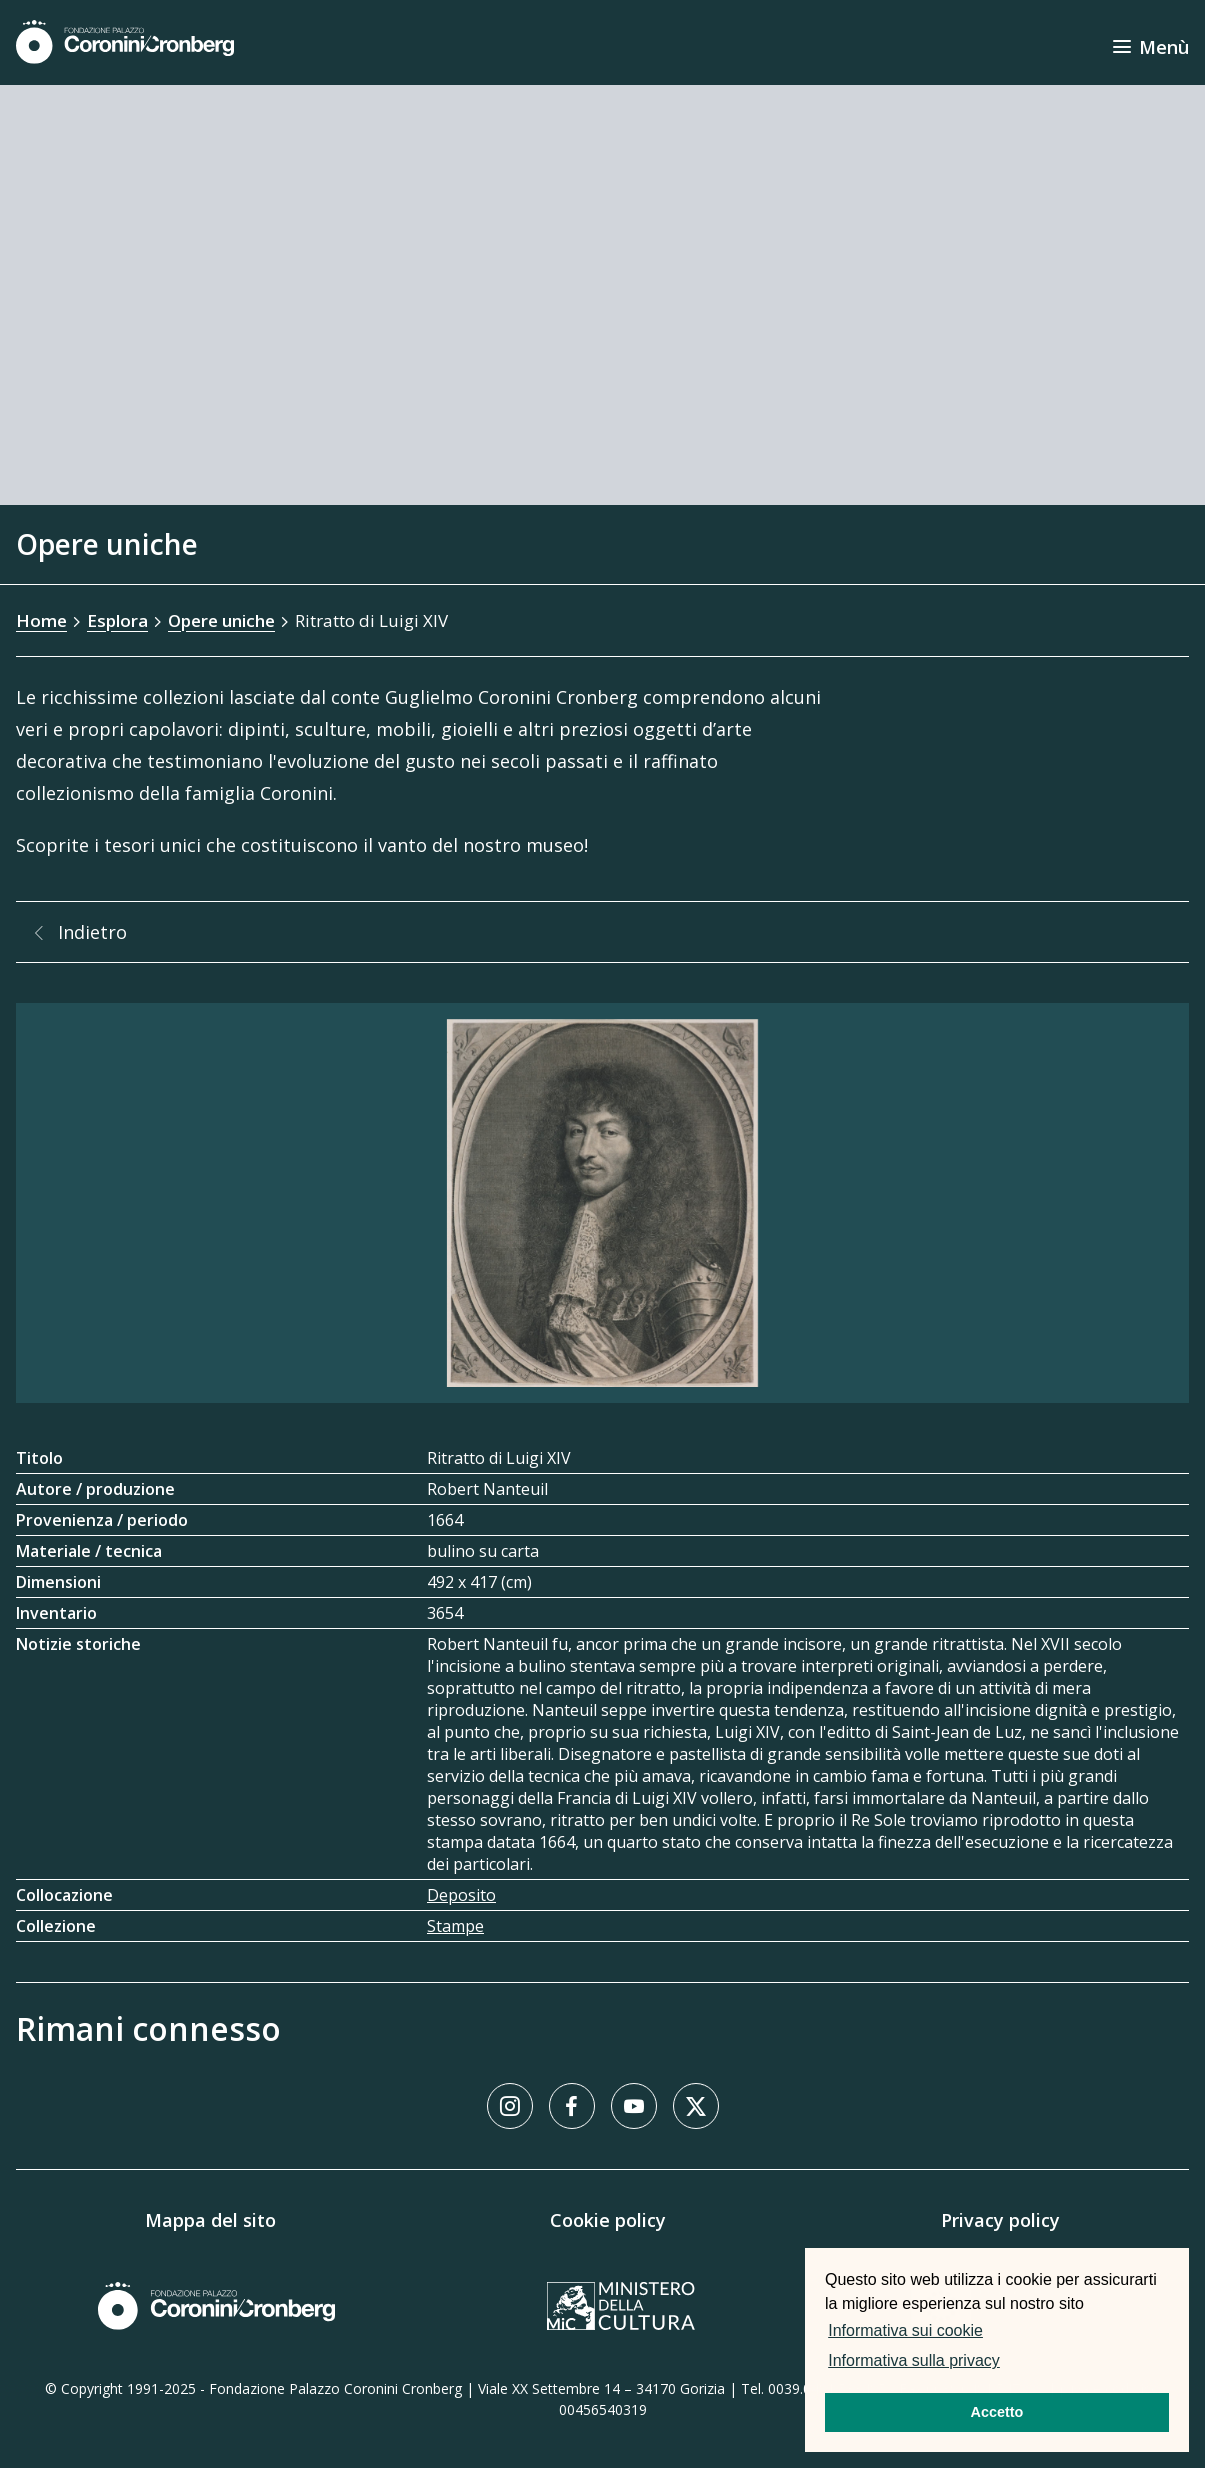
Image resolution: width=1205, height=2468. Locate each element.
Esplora (117, 620)
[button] (1010, 2363)
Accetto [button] (997, 2412)
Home (41, 620)
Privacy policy (1000, 2220)
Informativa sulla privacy (914, 2360)
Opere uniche (221, 620)
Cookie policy (608, 2220)
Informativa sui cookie (905, 2330)
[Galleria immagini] (602, 1203)
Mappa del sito (210, 2220)
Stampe (455, 1926)
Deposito (461, 1895)
